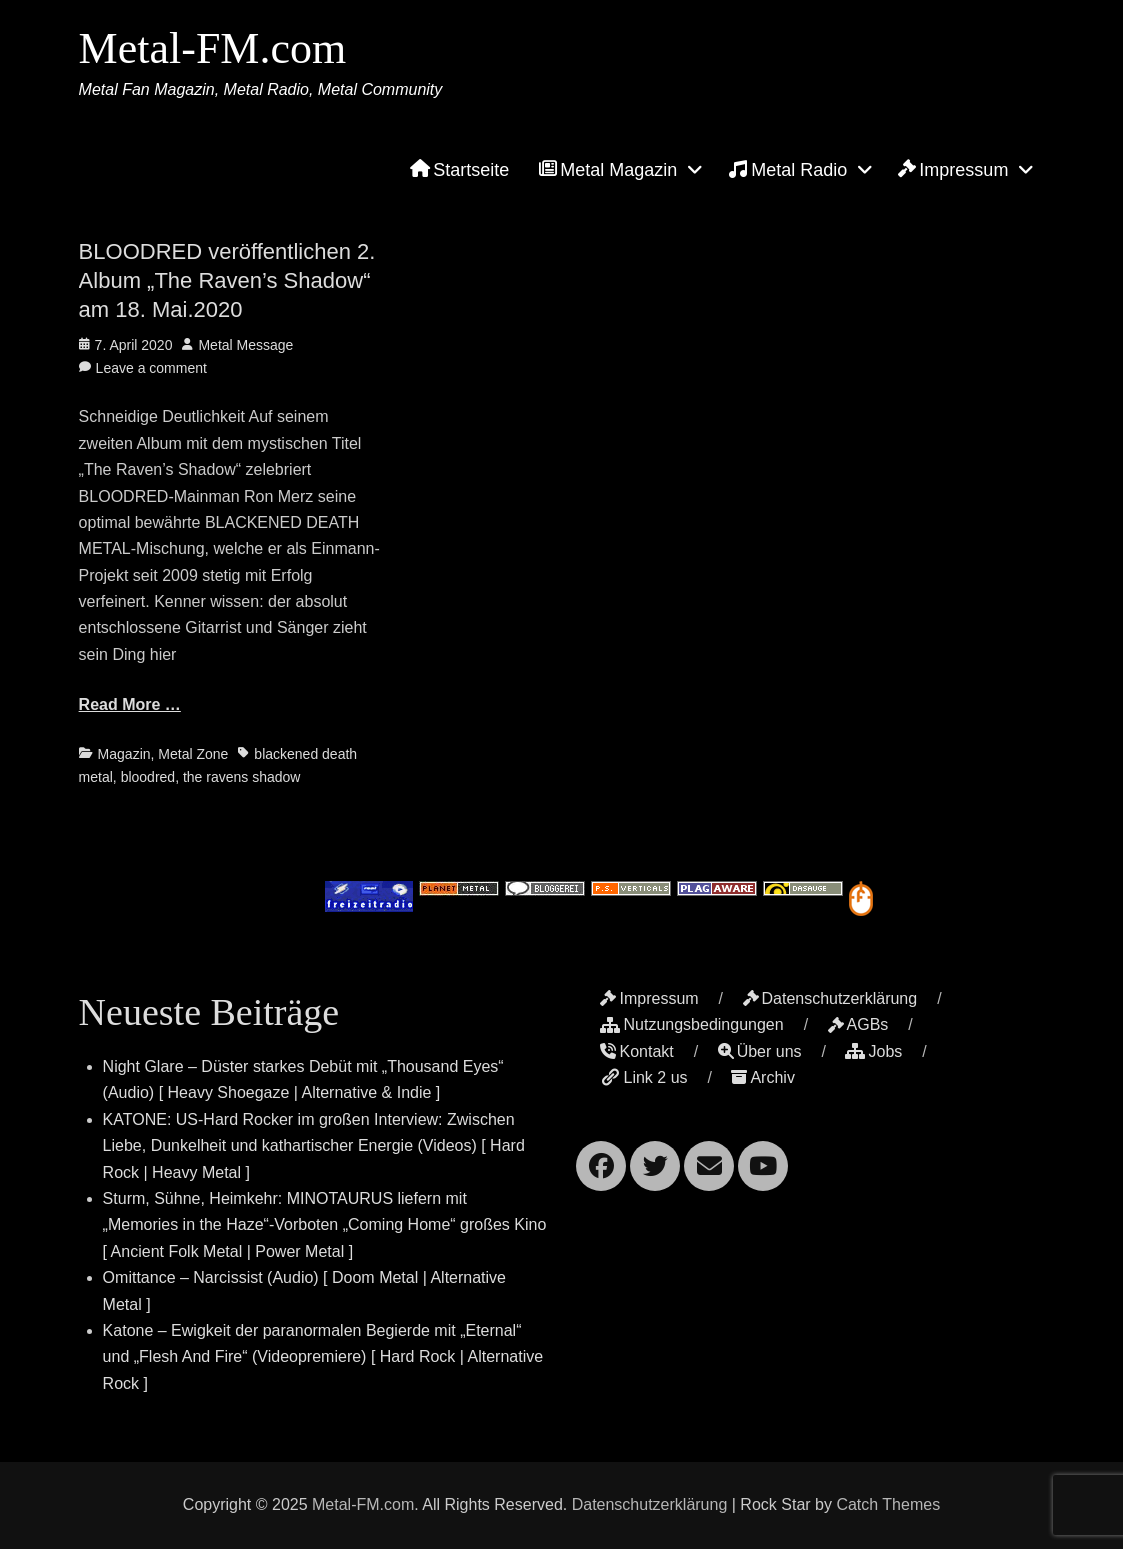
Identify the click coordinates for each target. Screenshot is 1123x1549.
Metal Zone (193, 754)
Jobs (873, 1051)
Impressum (953, 170)
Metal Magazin (608, 170)
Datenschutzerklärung (830, 998)
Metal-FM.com (213, 48)
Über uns (760, 1051)
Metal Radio (787, 169)
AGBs (858, 1024)
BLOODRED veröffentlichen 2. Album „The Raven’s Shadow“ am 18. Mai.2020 (227, 280)
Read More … (130, 704)
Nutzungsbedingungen (691, 1024)
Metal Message (245, 345)
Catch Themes (888, 1504)
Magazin (124, 754)
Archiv (762, 1077)
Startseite (459, 170)
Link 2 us (643, 1077)
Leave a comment (151, 368)
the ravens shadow (242, 777)
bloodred (148, 777)
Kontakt (636, 1051)
